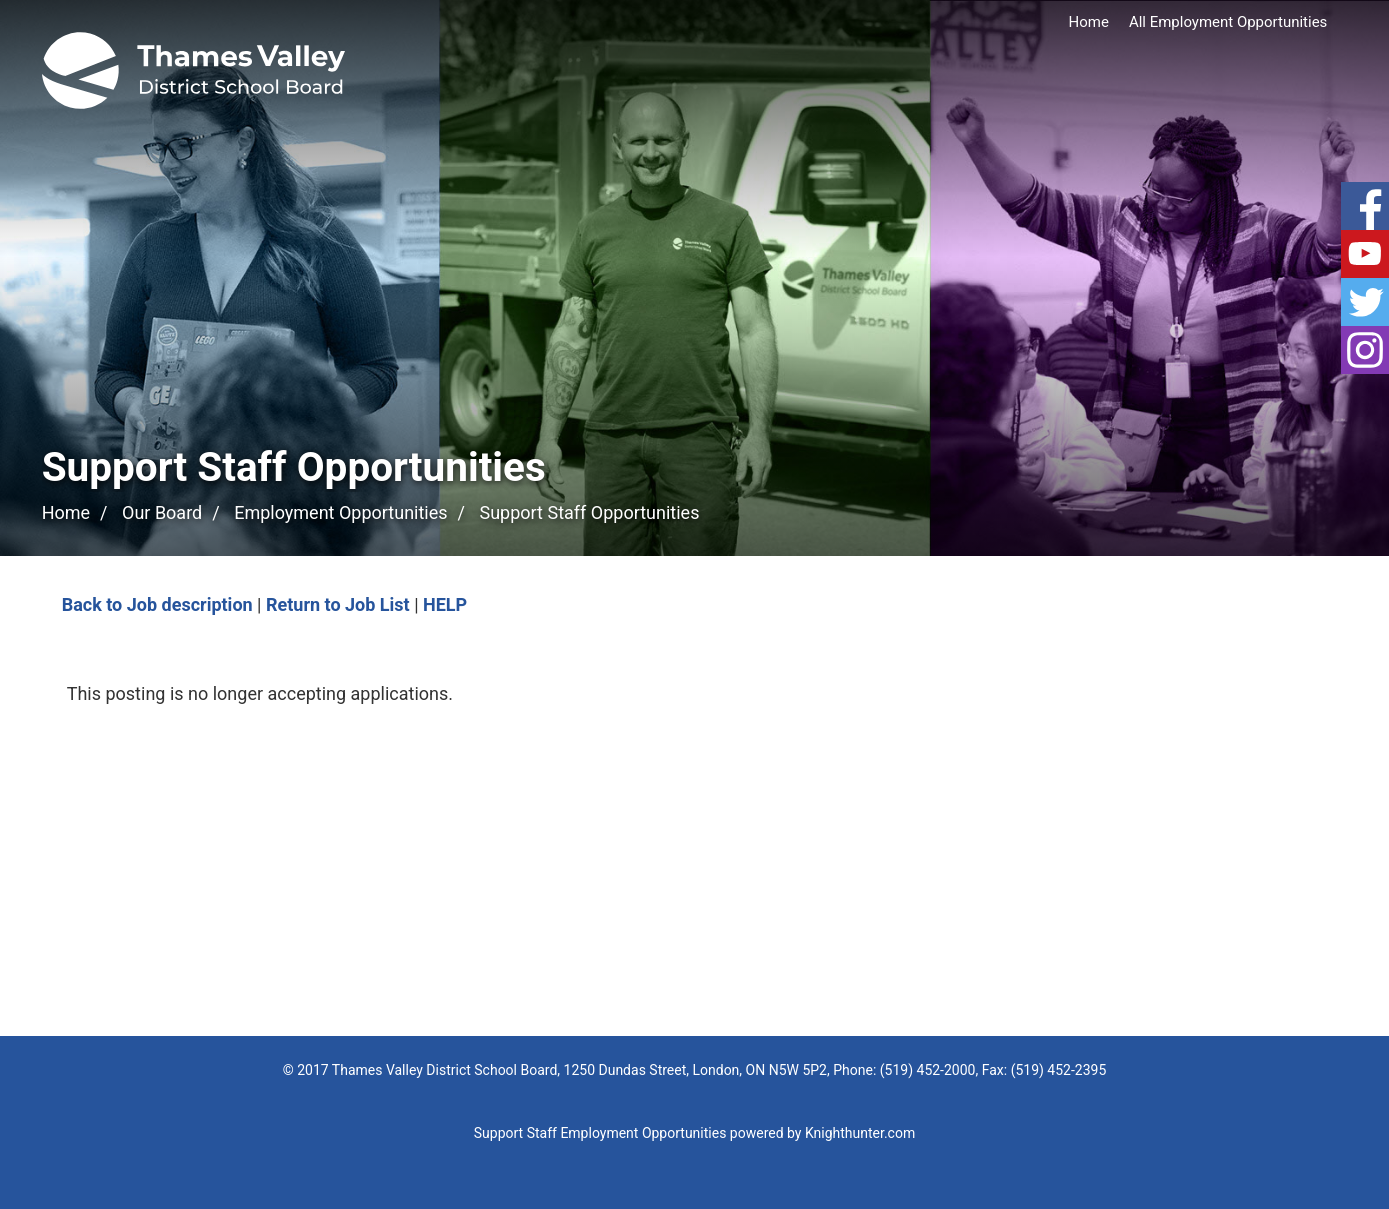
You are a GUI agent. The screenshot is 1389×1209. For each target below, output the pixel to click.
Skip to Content (0, 0)
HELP (445, 604)
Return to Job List (338, 604)
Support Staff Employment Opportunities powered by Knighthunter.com (694, 1133)
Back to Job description (157, 604)
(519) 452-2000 (928, 1070)
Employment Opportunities (340, 512)
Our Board (162, 512)
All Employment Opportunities (1228, 22)
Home (1089, 22)
